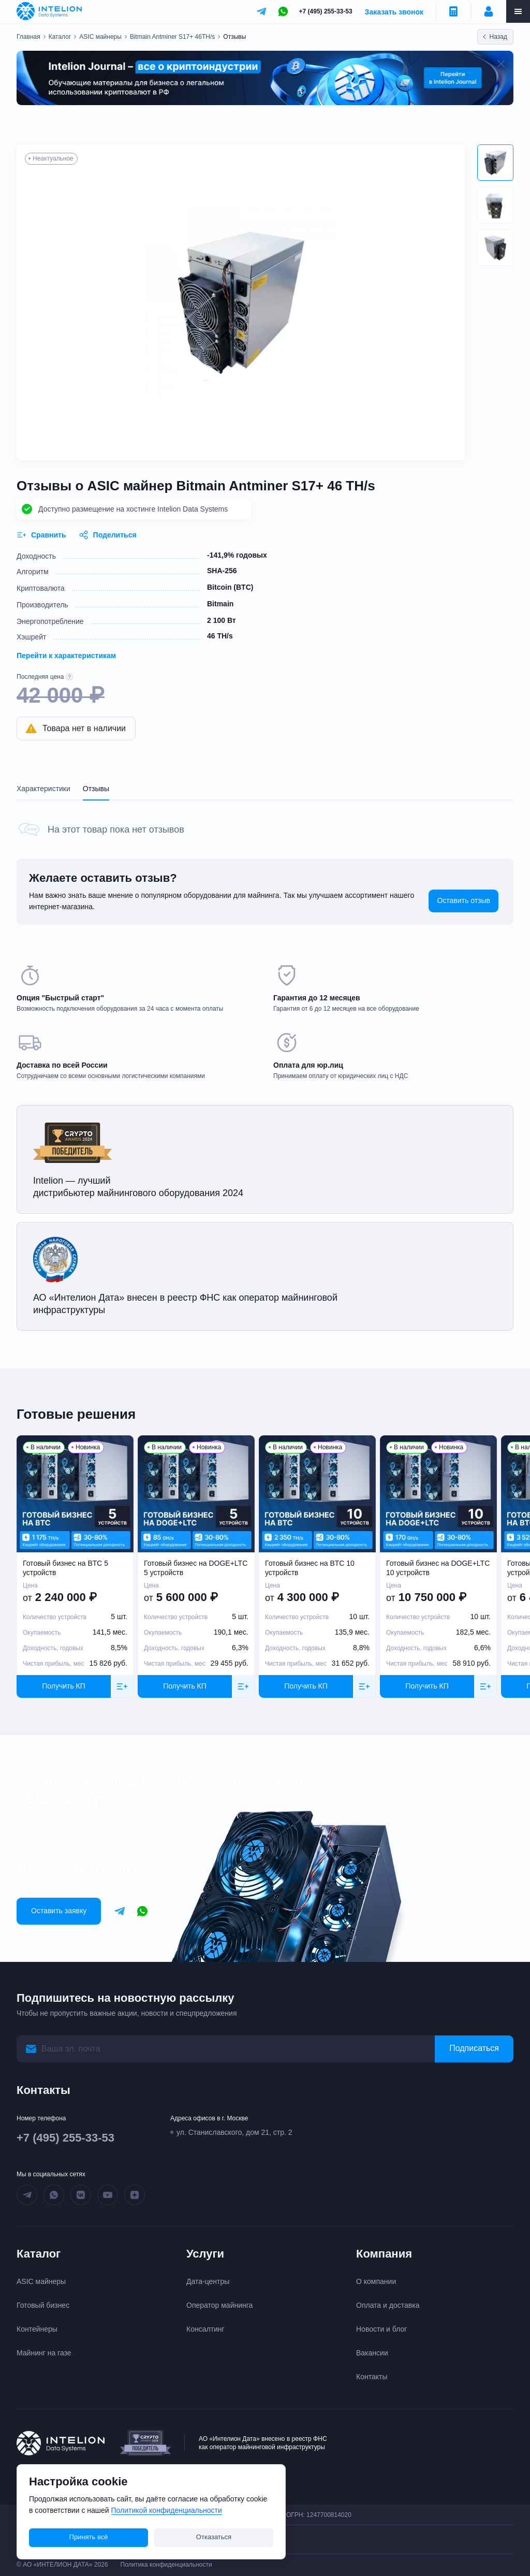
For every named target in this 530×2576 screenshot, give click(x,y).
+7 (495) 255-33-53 (325, 11)
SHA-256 (222, 570)
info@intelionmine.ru (73, 1869)
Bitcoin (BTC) (230, 587)
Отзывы (96, 788)
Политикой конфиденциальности (166, 2510)
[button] (495, 162)
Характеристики (43, 788)
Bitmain (220, 604)
